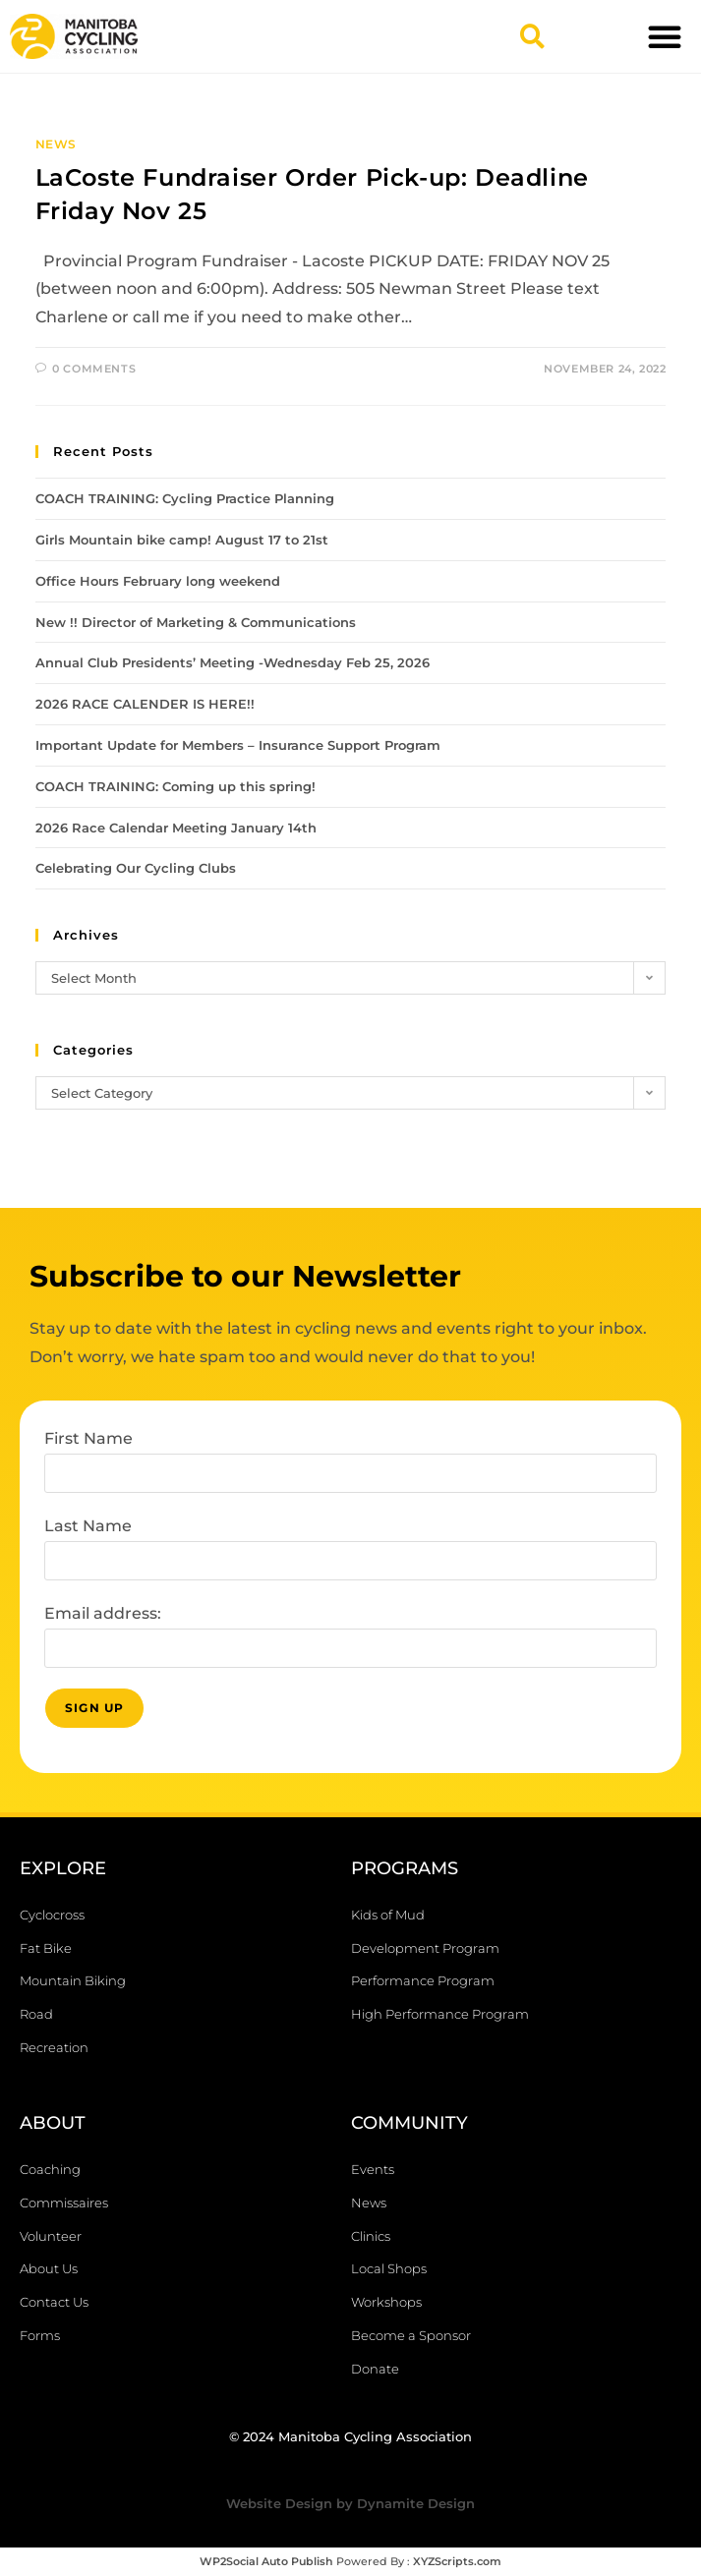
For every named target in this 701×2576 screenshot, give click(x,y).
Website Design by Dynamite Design (350, 2503)
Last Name (88, 1526)
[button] (532, 36)
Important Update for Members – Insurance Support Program (237, 745)
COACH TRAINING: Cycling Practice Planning (184, 498)
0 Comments (94, 368)
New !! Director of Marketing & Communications (195, 622)
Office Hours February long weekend (157, 581)
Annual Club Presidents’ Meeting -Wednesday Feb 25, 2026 (232, 662)
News (56, 144)
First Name (88, 1438)
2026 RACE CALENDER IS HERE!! (145, 704)
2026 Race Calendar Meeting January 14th (176, 827)
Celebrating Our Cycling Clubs (135, 868)
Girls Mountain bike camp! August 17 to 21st (181, 539)
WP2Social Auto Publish (266, 2561)
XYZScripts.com (457, 2561)
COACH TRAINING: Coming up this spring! (175, 786)
